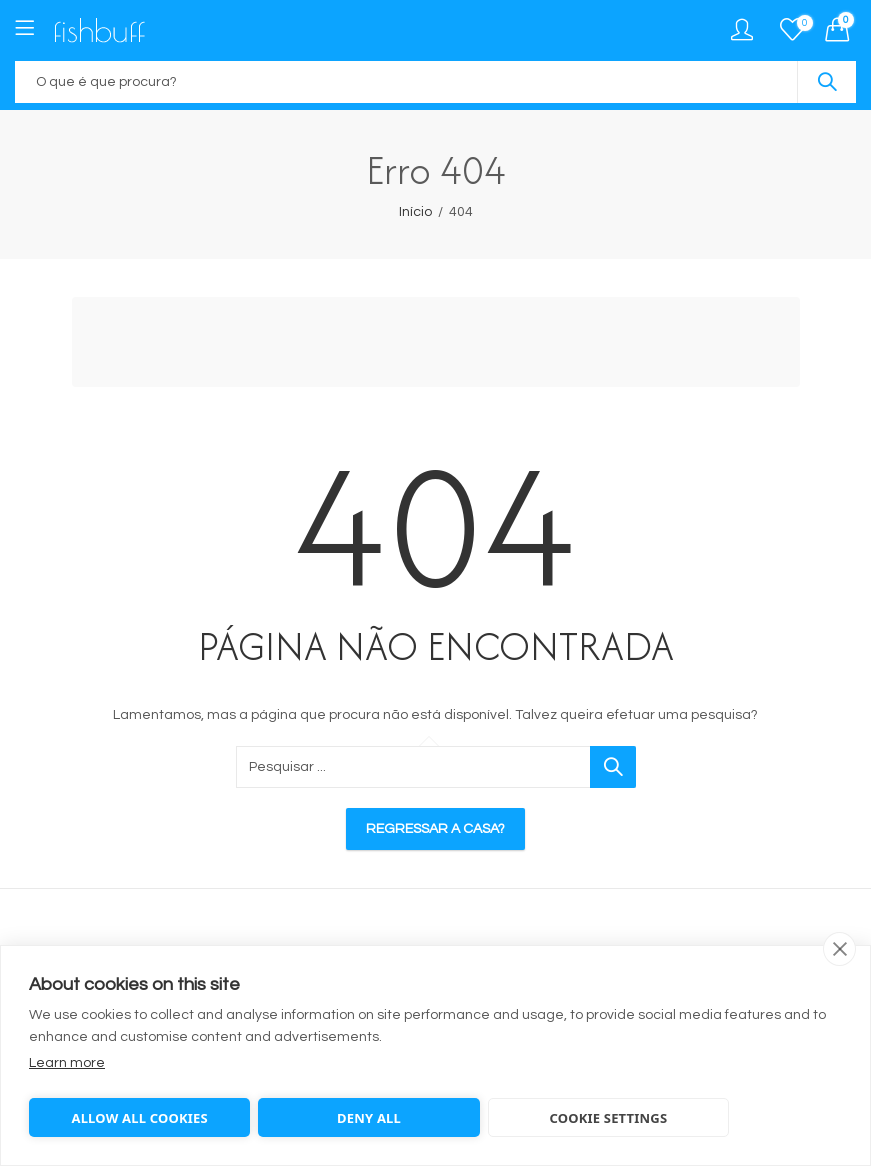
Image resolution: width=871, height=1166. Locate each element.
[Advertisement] (441, 345)
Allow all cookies (139, 1118)
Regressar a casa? (435, 829)
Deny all (369, 1118)
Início (415, 212)
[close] (839, 949)
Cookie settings (608, 1118)
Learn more (67, 1063)
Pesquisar (827, 82)
